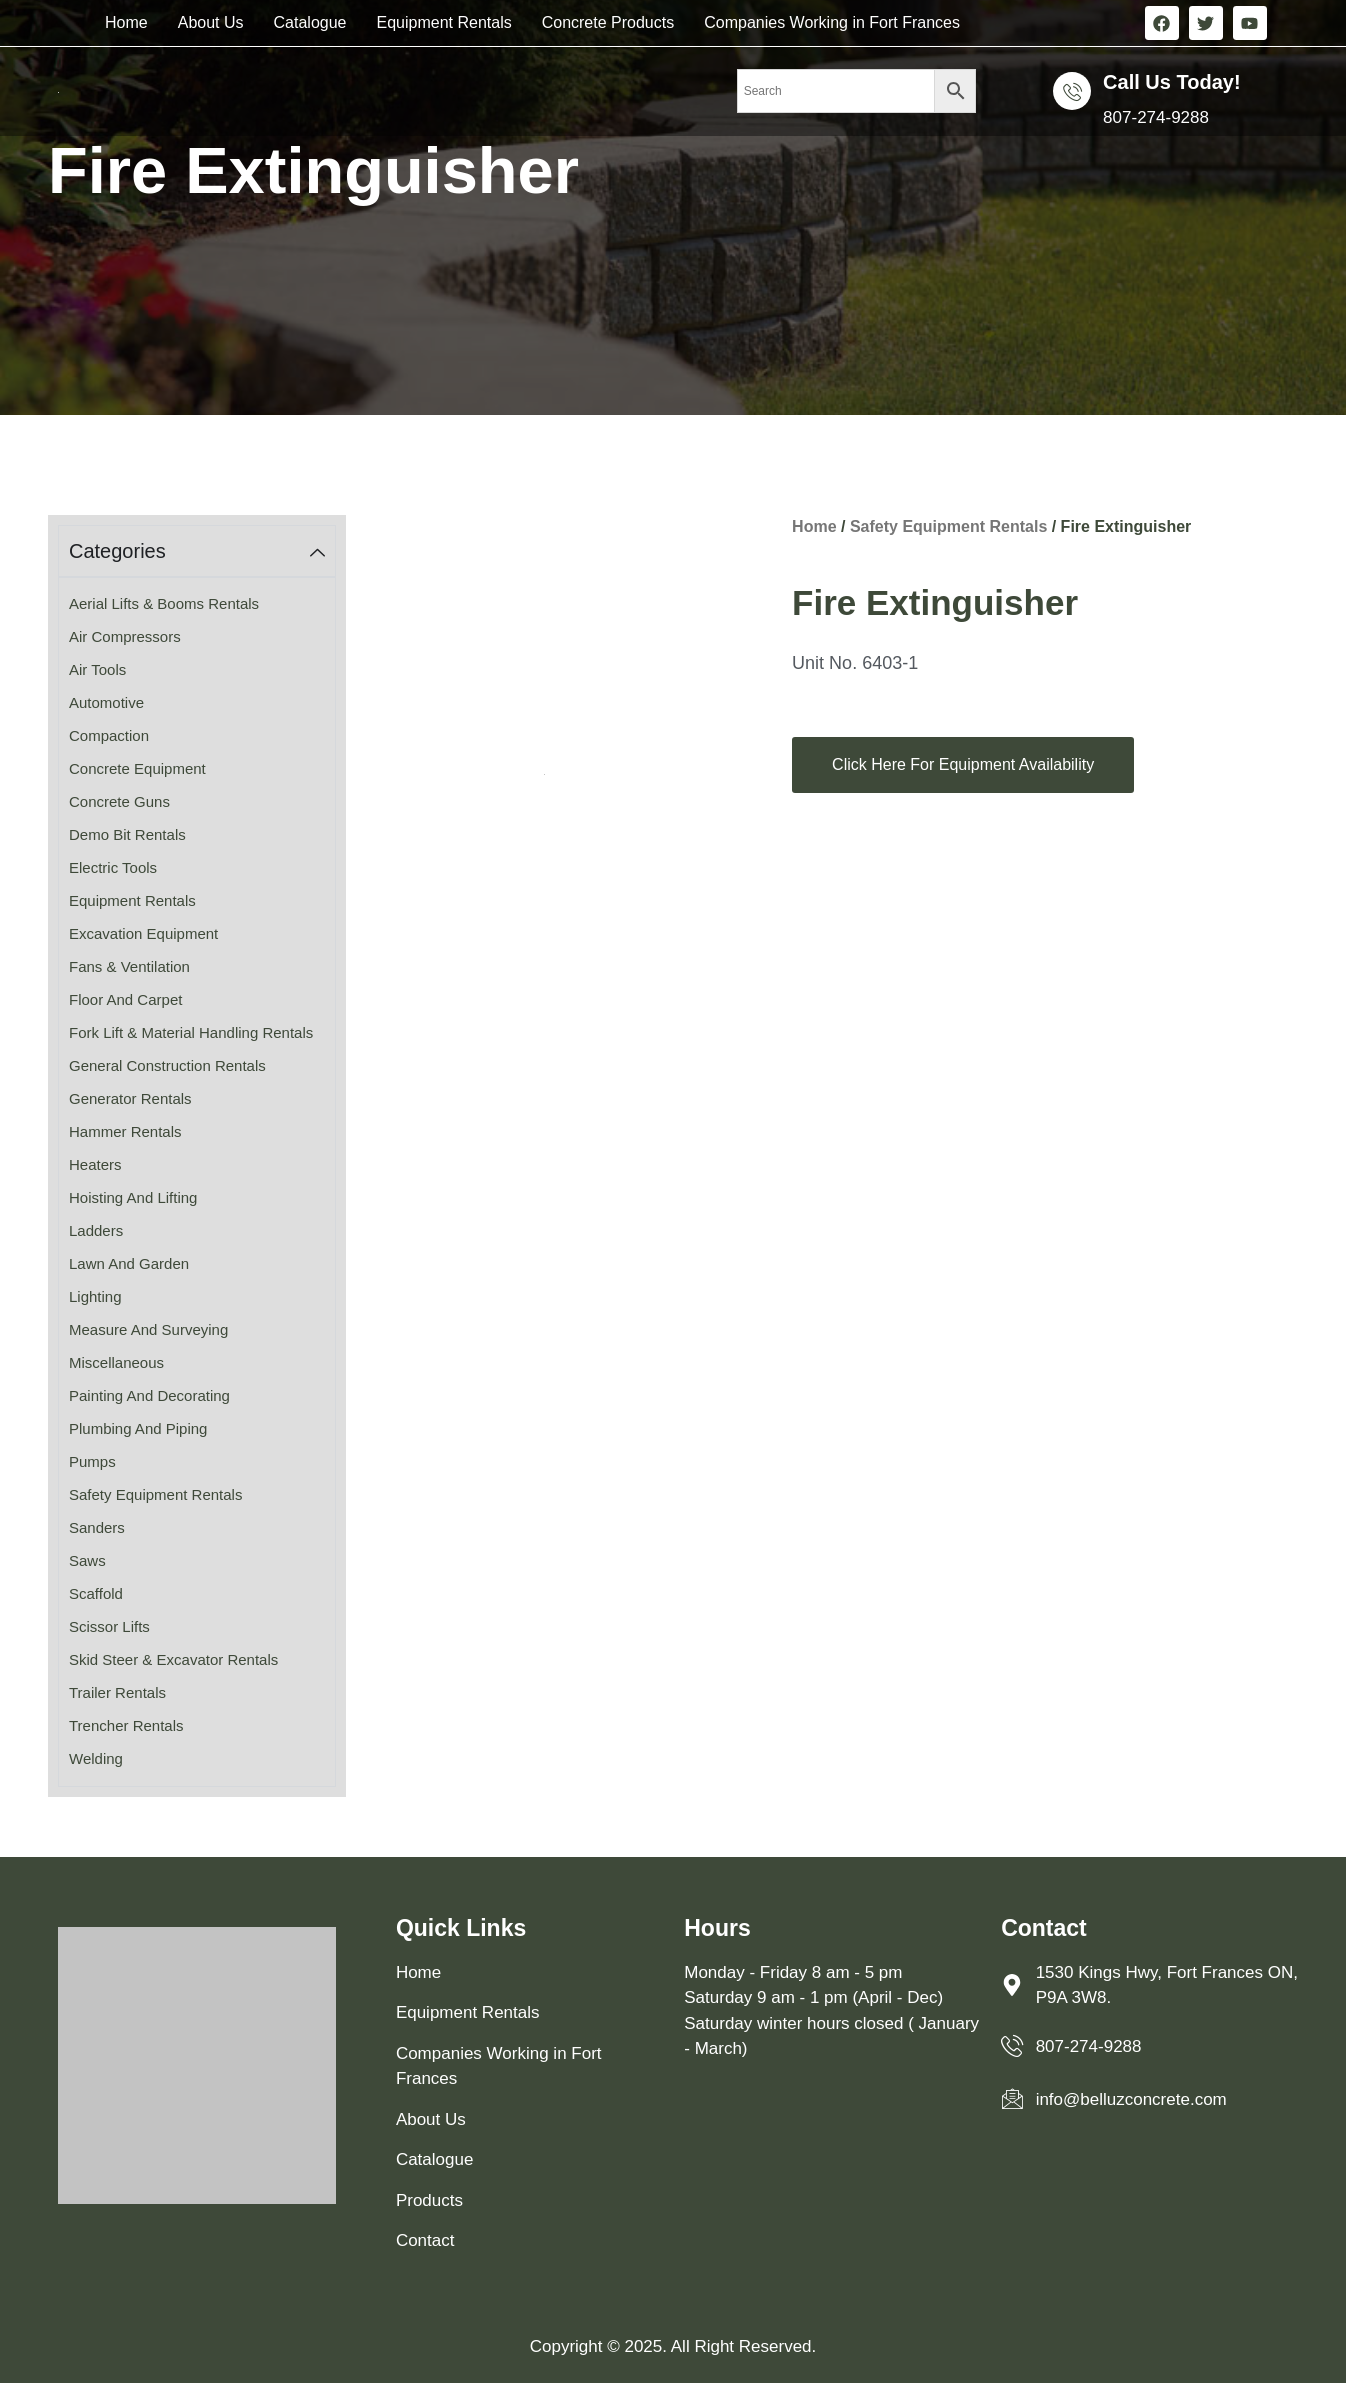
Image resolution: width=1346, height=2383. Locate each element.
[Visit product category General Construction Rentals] (197, 1066)
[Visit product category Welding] (197, 1759)
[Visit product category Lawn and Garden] (197, 1264)
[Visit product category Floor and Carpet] (197, 1000)
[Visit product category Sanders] (197, 1528)
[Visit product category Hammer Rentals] (197, 1132)
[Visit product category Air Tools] (197, 670)
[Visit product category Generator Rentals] (197, 1099)
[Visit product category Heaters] (197, 1165)
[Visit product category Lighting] (197, 1297)
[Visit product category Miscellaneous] (197, 1363)
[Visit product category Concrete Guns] (197, 802)
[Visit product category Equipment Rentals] (197, 901)
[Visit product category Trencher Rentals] (197, 1726)
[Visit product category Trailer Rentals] (197, 1693)
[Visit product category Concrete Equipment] (197, 769)
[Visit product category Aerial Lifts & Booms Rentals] (197, 604)
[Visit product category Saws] (197, 1561)
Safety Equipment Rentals (948, 526)
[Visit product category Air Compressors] (197, 637)
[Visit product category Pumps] (197, 1462)
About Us (211, 22)
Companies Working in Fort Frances (832, 22)
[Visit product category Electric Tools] (197, 868)
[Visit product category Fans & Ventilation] (197, 967)
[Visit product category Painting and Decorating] (197, 1396)
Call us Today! (1171, 82)
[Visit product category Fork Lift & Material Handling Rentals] (197, 1033)
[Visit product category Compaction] (197, 736)
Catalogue (310, 22)
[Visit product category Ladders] (197, 1231)
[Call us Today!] (1072, 91)
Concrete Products (608, 22)
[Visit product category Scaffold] (197, 1594)
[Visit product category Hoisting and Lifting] (197, 1198)
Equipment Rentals (444, 22)
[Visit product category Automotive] (197, 703)
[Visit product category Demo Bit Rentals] (197, 835)
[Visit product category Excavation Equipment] (197, 934)
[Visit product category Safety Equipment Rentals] (197, 1495)
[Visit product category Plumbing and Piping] (197, 1429)
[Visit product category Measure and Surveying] (197, 1330)
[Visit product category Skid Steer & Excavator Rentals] (197, 1660)
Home (126, 22)
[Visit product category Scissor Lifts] (197, 1627)
